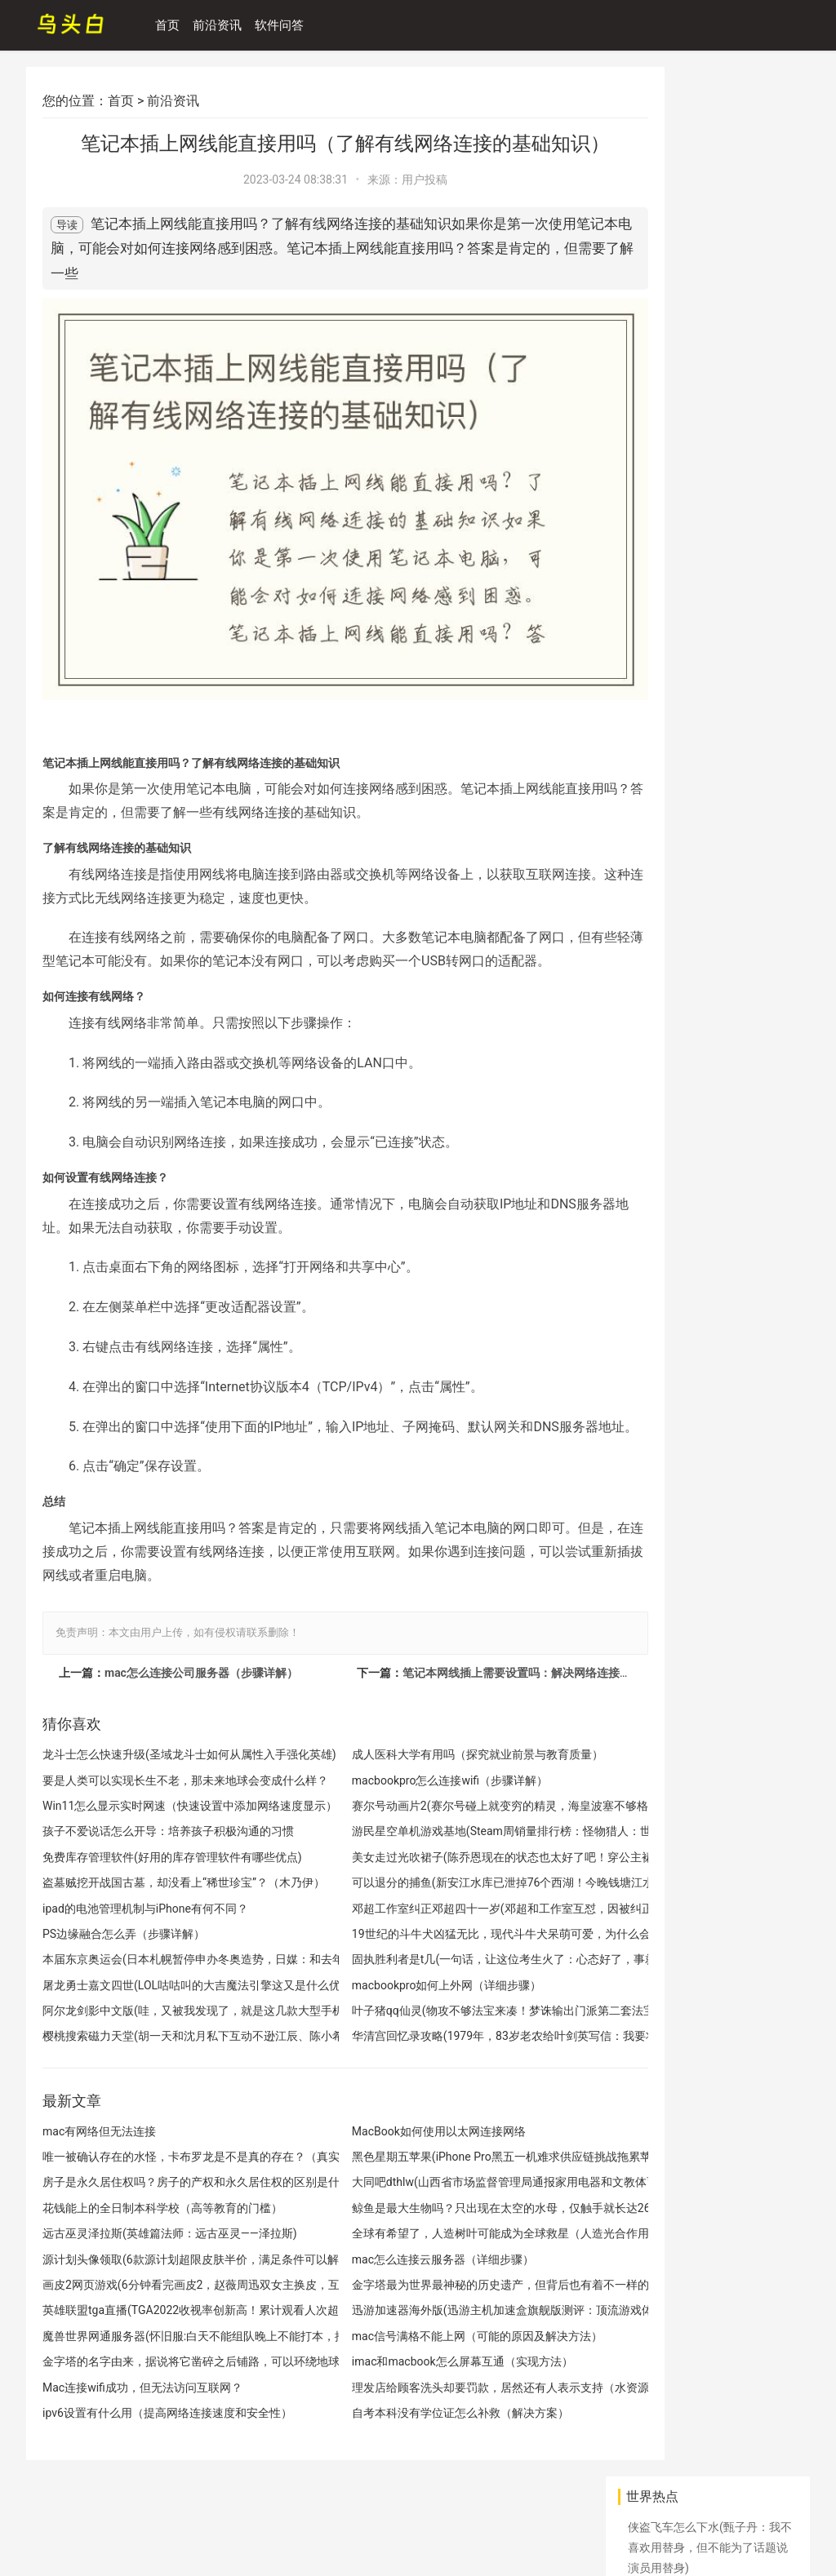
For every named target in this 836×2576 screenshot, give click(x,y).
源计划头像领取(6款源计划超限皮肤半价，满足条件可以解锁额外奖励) (171, 2256)
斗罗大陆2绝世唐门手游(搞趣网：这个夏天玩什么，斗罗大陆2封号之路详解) (711, 1869)
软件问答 (287, 25)
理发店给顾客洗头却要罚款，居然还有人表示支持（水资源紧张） (443, 2385)
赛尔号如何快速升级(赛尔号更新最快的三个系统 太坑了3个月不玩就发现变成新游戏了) (712, 1730)
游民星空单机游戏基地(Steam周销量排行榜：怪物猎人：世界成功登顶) (443, 1829)
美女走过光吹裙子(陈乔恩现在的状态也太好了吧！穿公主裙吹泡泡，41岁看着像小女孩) (443, 1854)
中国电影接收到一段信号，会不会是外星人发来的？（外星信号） (708, 1521)
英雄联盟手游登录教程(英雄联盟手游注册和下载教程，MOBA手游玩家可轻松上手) (713, 1283)
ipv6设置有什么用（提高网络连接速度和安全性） (167, 2411)
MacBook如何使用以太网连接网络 (401, 2128)
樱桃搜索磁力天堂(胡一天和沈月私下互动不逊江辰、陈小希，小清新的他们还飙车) (171, 2034)
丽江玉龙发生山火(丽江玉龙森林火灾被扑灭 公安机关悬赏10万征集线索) (710, 277)
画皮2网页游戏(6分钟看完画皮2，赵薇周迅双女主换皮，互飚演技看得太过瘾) (171, 2283)
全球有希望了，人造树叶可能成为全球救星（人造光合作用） (443, 2231)
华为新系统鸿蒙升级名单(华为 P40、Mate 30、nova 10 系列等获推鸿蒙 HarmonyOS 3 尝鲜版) (708, 207)
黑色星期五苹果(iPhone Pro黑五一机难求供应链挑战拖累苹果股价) (443, 2154)
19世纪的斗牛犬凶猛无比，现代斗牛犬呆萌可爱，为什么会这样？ (443, 1932)
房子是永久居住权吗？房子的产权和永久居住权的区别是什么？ (171, 2180)
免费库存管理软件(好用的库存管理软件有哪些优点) (171, 1854)
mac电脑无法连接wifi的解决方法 (711, 544)
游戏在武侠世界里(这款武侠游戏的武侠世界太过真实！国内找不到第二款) (710, 782)
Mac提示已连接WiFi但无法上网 (707, 2066)
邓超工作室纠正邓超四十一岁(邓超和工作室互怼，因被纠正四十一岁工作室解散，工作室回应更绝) (443, 1906)
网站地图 (49, 2512)
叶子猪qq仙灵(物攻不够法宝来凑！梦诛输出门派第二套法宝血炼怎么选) (443, 2008)
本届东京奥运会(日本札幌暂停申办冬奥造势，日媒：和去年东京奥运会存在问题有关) (171, 1957)
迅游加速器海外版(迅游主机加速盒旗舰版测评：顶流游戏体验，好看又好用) (443, 2308)
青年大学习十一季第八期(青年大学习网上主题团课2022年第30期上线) (710, 1352)
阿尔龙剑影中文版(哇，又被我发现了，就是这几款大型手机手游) (171, 2008)
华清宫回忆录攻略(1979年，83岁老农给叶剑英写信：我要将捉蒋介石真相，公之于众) (443, 2034)
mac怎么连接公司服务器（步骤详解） (201, 1670)
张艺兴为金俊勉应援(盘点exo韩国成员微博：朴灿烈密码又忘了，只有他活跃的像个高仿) (707, 494)
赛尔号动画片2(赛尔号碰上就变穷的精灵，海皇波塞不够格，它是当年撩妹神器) (443, 1804)
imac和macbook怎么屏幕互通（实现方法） (425, 2359)
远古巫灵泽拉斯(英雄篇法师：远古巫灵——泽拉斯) (169, 2231)
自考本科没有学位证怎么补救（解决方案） (422, 2411)
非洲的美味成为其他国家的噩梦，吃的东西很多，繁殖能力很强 (708, 1800)
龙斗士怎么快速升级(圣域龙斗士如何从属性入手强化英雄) (171, 1752)
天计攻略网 (87, 2537)
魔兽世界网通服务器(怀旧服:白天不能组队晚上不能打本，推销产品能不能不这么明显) (171, 2334)
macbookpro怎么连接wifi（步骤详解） (412, 1777)
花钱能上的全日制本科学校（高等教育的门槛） (162, 2206)
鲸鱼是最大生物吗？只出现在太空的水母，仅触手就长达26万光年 (443, 2206)
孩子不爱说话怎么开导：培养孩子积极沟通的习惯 (168, 1829)
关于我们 (170, 2512)
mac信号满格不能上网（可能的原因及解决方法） (439, 2334)
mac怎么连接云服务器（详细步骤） (405, 2256)
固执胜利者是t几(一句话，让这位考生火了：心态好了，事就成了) (443, 1957)
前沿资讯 (225, 25)
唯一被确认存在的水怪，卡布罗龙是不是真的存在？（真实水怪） (171, 2154)
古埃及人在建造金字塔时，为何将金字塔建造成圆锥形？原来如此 (708, 712)
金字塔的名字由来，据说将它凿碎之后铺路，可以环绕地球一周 (171, 2359)
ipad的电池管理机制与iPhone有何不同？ (145, 1906)
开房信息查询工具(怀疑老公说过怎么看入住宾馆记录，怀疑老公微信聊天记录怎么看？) (710, 1590)
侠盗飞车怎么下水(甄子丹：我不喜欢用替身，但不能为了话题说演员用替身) (710, 138)
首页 (175, 25)
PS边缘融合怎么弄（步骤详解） (123, 1932)
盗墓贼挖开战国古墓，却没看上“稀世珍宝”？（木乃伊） (171, 1880)
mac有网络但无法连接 (99, 2128)
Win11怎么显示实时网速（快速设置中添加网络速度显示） (171, 1804)
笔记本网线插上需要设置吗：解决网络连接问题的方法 (500, 1670)
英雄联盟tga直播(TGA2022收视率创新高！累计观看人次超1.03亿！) (171, 2308)
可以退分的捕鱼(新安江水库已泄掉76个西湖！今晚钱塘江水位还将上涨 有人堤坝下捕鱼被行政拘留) (443, 1880)
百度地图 (109, 2512)
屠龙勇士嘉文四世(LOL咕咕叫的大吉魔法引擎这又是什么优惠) (171, 1982)
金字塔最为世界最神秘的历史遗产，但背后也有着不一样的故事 (443, 2283)
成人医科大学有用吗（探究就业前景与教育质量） (440, 1752)
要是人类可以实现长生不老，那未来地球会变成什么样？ (171, 1777)
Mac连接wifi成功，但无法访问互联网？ (142, 2385)
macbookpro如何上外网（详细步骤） (409, 1982)
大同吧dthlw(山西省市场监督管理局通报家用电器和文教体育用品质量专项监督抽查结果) (443, 2180)
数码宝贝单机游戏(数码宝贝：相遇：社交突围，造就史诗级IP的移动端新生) (710, 999)
